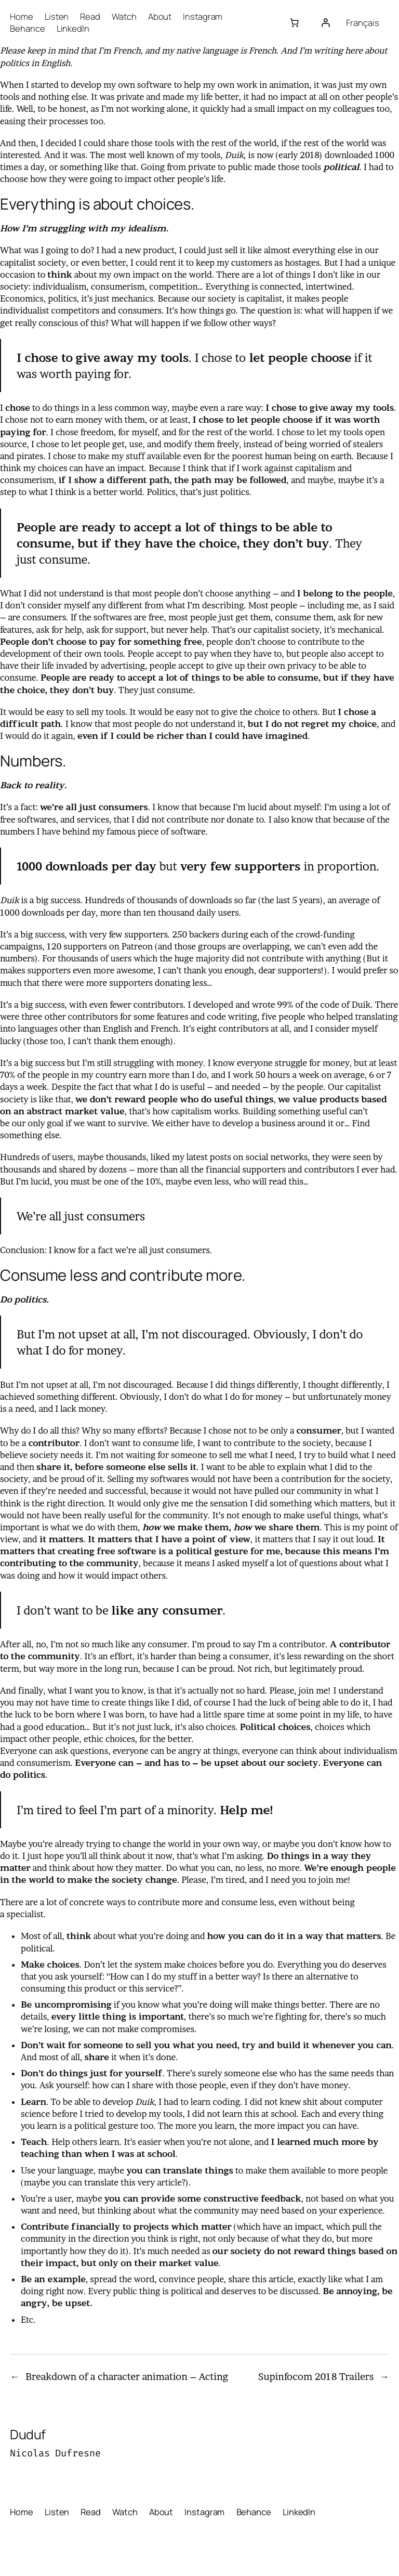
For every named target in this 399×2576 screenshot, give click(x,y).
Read (90, 16)
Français (362, 23)
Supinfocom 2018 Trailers (316, 2377)
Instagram (202, 16)
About (160, 16)
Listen (57, 16)
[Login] (325, 22)
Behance (27, 28)
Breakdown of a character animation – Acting (126, 2377)
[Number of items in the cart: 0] (293, 22)
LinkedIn (73, 28)
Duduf (28, 2434)
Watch (124, 16)
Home (21, 16)
